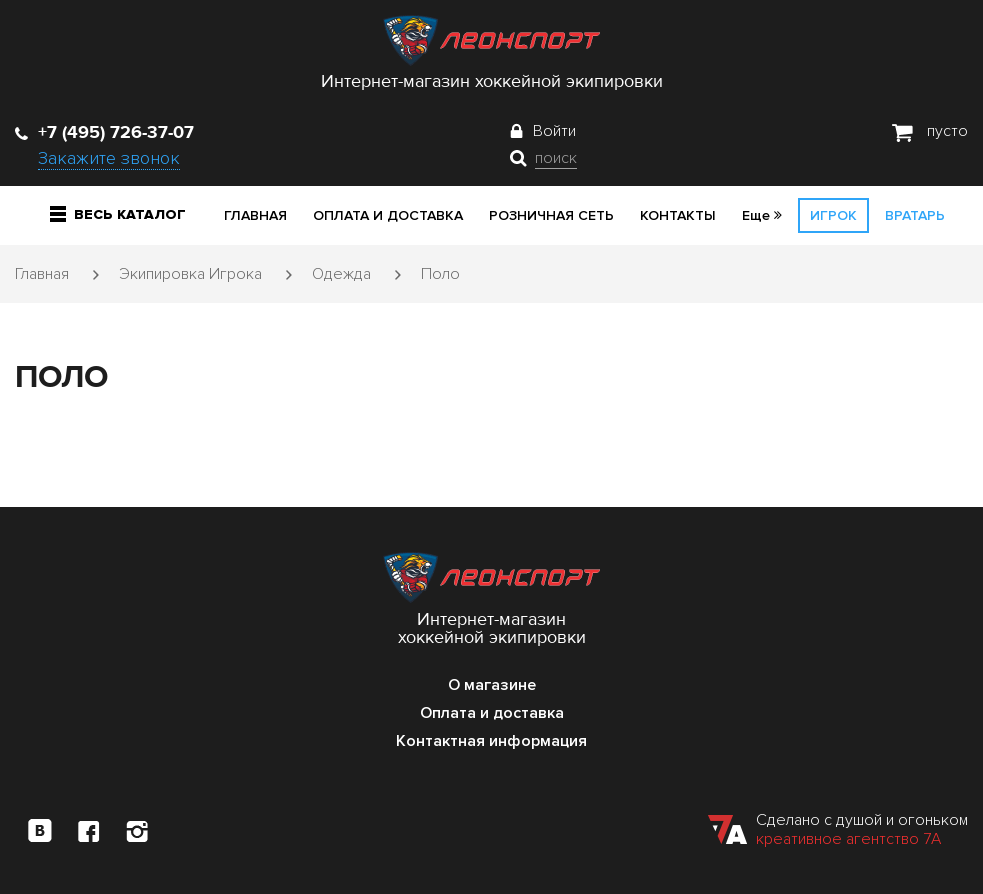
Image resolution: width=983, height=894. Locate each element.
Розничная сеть (551, 215)
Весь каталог (118, 214)
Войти (554, 131)
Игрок (833, 215)
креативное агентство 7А (848, 839)
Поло (440, 274)
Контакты (678, 215)
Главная (255, 215)
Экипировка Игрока (190, 274)
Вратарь (915, 215)
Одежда (341, 274)
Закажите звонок (109, 158)
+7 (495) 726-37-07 (104, 132)
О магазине (492, 685)
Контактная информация (491, 741)
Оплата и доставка (388, 215)
